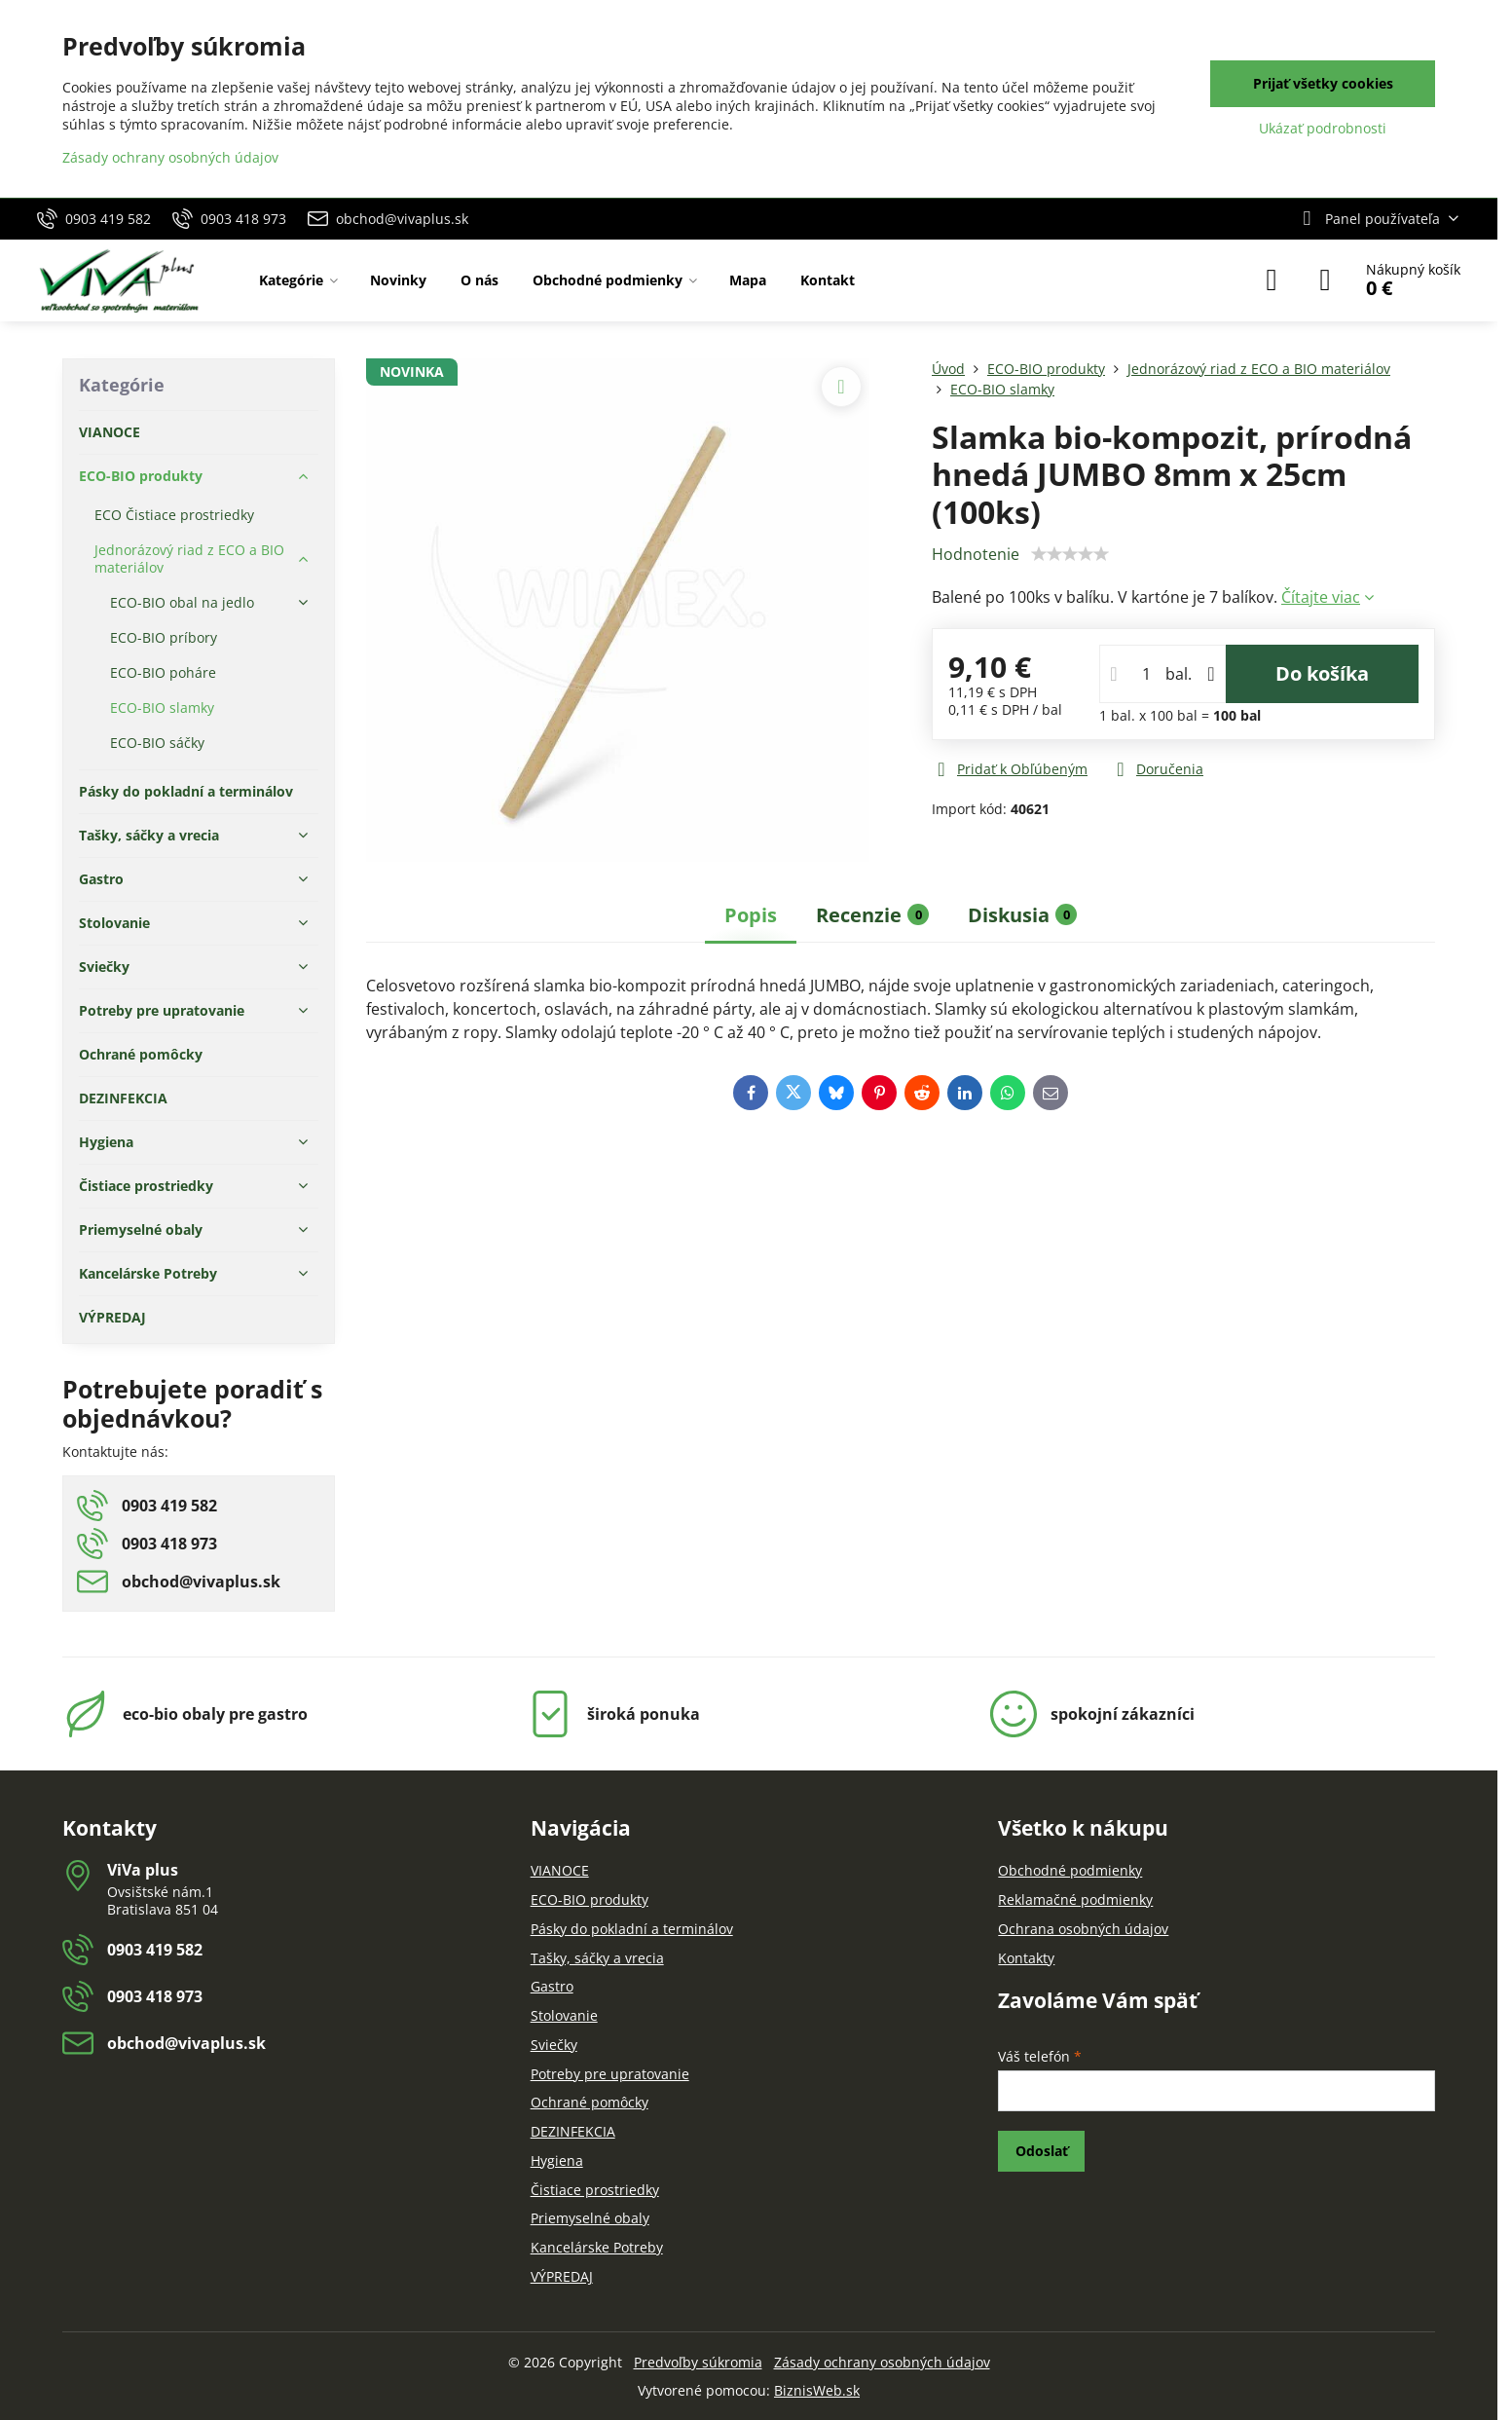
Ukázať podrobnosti (1322, 128)
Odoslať (1041, 2150)
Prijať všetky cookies (1323, 83)
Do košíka (1322, 673)
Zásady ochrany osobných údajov (882, 2362)
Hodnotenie (975, 554)
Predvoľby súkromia (698, 2362)
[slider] (1070, 554)
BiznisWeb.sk (817, 2390)
